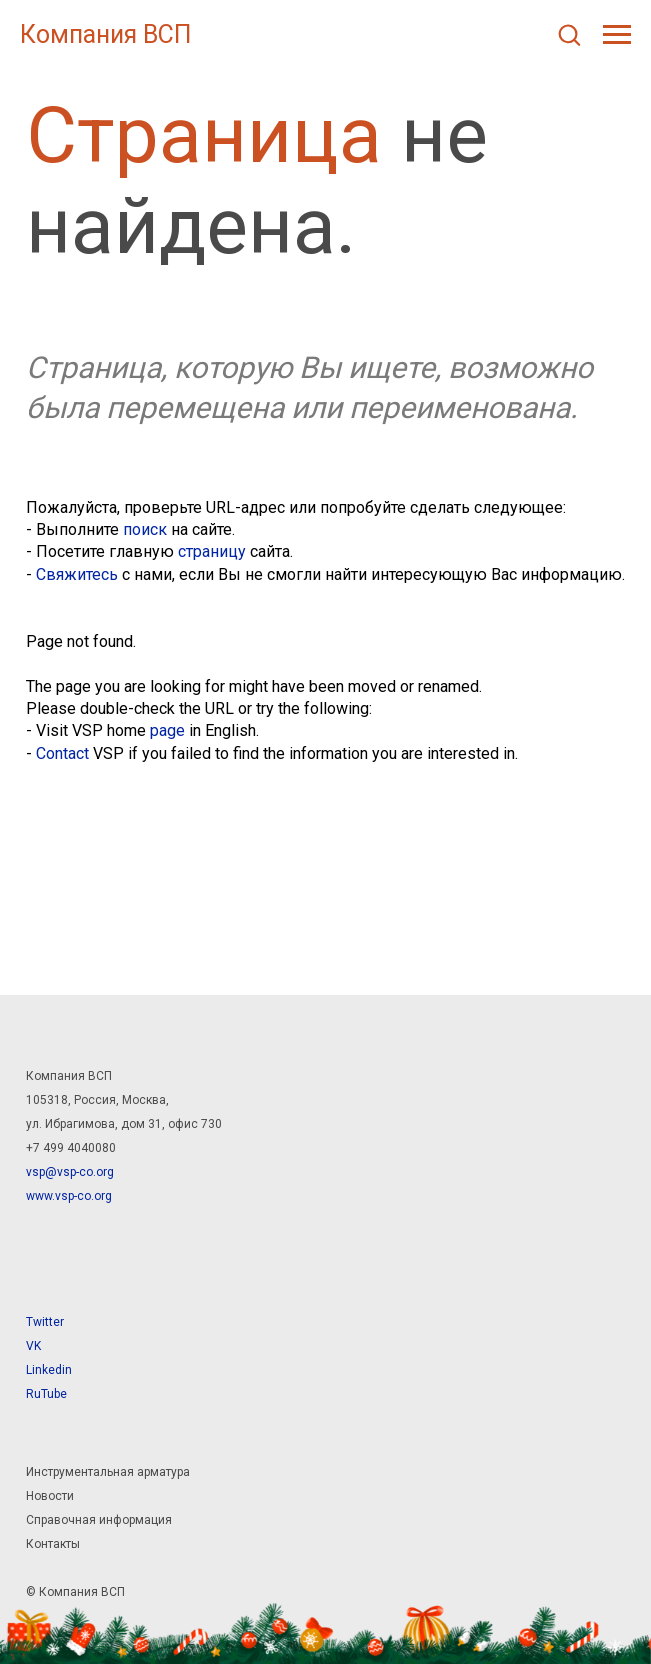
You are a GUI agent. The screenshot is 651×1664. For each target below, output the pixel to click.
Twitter (45, 1322)
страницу (212, 551)
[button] (569, 34)
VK (33, 1346)
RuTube (46, 1394)
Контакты (53, 1544)
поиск (145, 529)
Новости (50, 1496)
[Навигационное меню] (617, 35)
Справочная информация (99, 1520)
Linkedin (49, 1370)
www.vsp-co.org (69, 1196)
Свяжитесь (77, 574)
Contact (62, 753)
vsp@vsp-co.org (70, 1172)
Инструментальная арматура (108, 1472)
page (167, 730)
